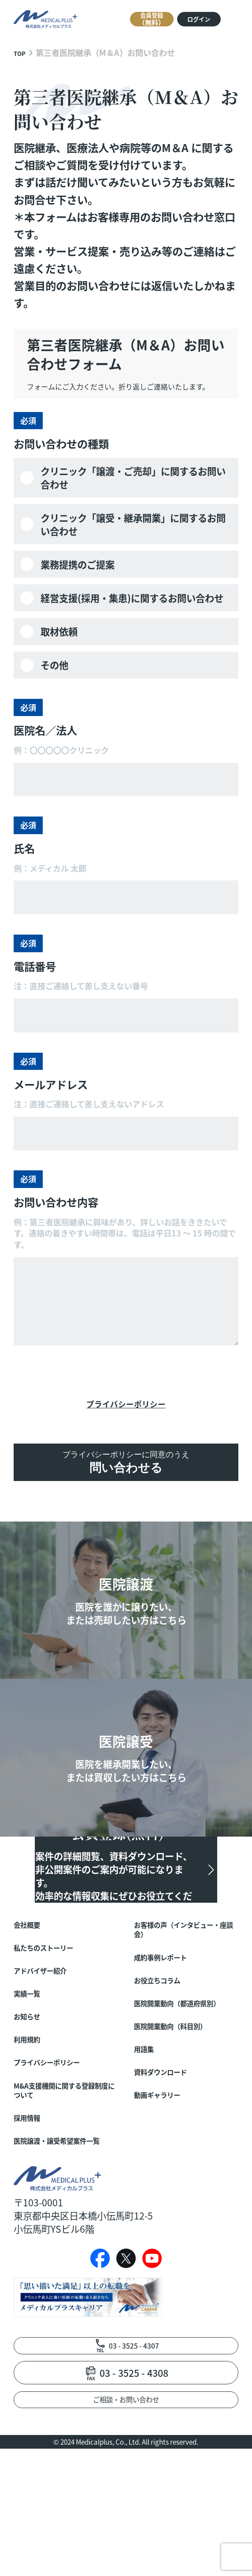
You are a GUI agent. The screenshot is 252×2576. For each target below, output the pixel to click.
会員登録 (121, 19)
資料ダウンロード (171, 2151)
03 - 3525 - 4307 (134, 2463)
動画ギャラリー (166, 2177)
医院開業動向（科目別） (185, 2098)
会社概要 (32, 1965)
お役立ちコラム (166, 2031)
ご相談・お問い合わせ (126, 2523)
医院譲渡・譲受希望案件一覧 (64, 2224)
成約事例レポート (171, 2005)
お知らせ (32, 2071)
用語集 (148, 2124)
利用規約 (32, 2098)
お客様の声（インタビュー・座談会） (185, 1972)
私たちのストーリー (55, 1991)
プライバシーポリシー (126, 1406)
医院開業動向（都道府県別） (185, 2065)
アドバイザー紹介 (51, 2018)
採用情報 (32, 2191)
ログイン (184, 20)
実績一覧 (32, 2045)
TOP (22, 52)
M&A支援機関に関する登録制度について (66, 2158)
